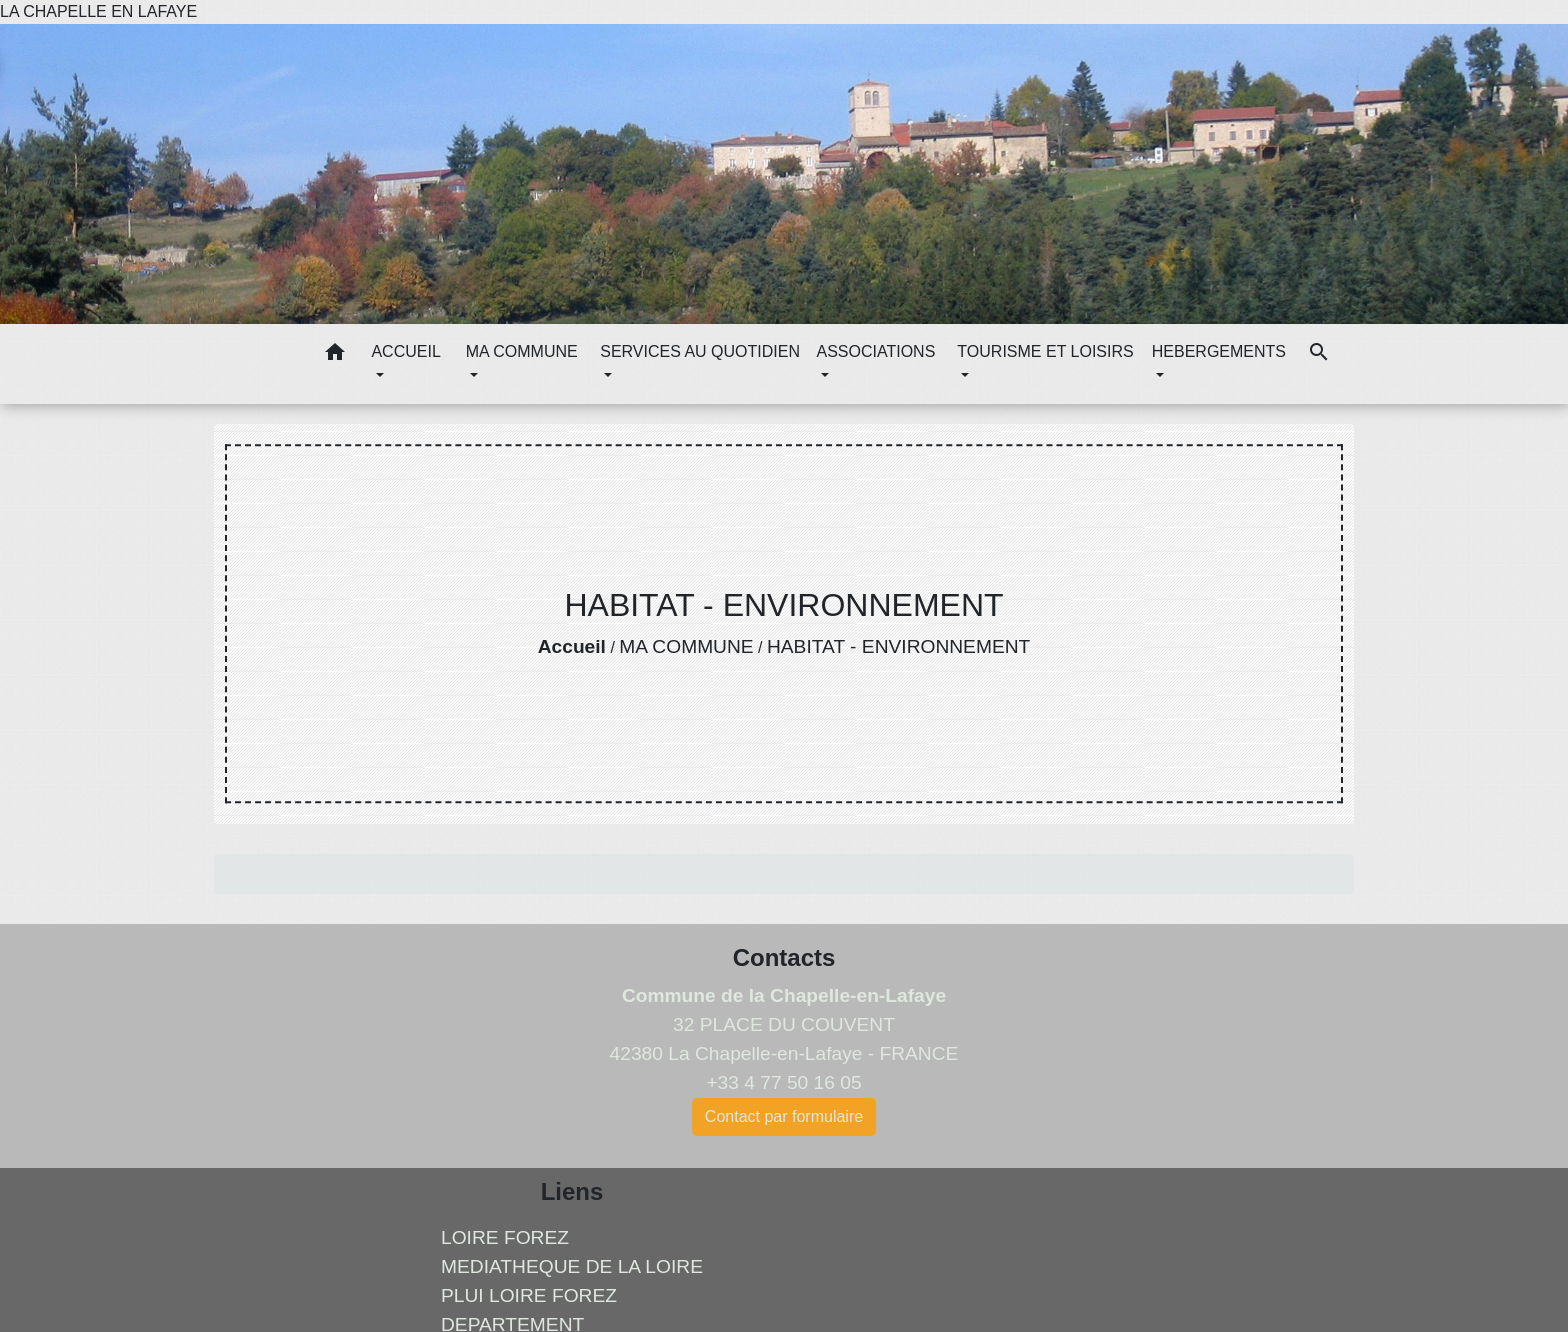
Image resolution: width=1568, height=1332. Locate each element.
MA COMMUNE (686, 646)
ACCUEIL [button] (405, 351)
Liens (572, 1191)
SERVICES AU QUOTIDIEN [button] (700, 351)
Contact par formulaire (784, 1116)
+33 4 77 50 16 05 (783, 1082)
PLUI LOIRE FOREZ (529, 1295)
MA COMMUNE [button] (522, 351)
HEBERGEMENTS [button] (1219, 351)
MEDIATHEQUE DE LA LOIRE (572, 1266)
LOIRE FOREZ (505, 1237)
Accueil (572, 646)
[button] (335, 355)
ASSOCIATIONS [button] (875, 351)
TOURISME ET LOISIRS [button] (1045, 351)
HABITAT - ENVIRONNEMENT (898, 646)
